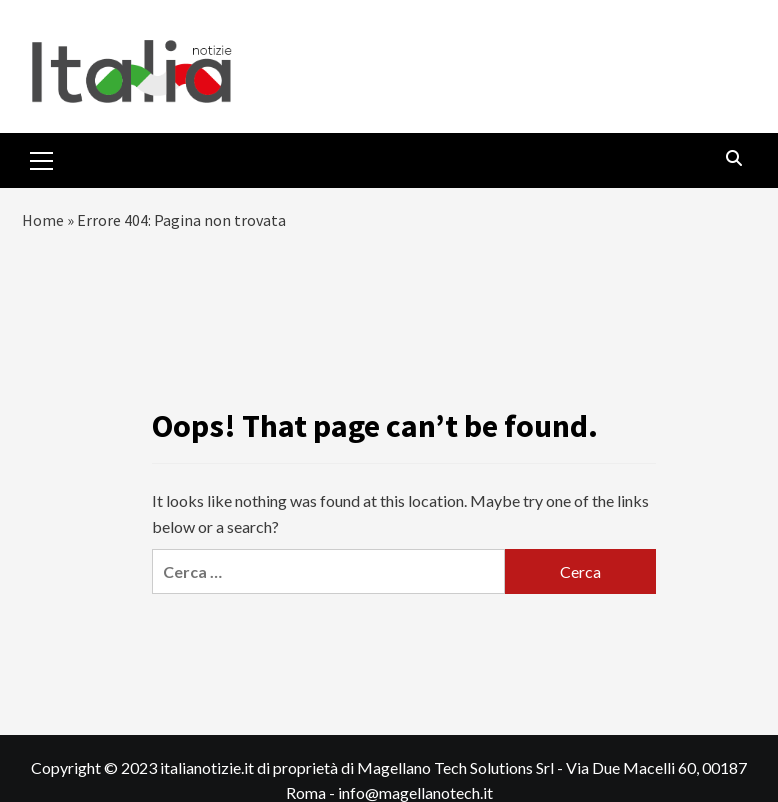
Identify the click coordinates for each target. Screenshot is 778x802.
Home (43, 220)
